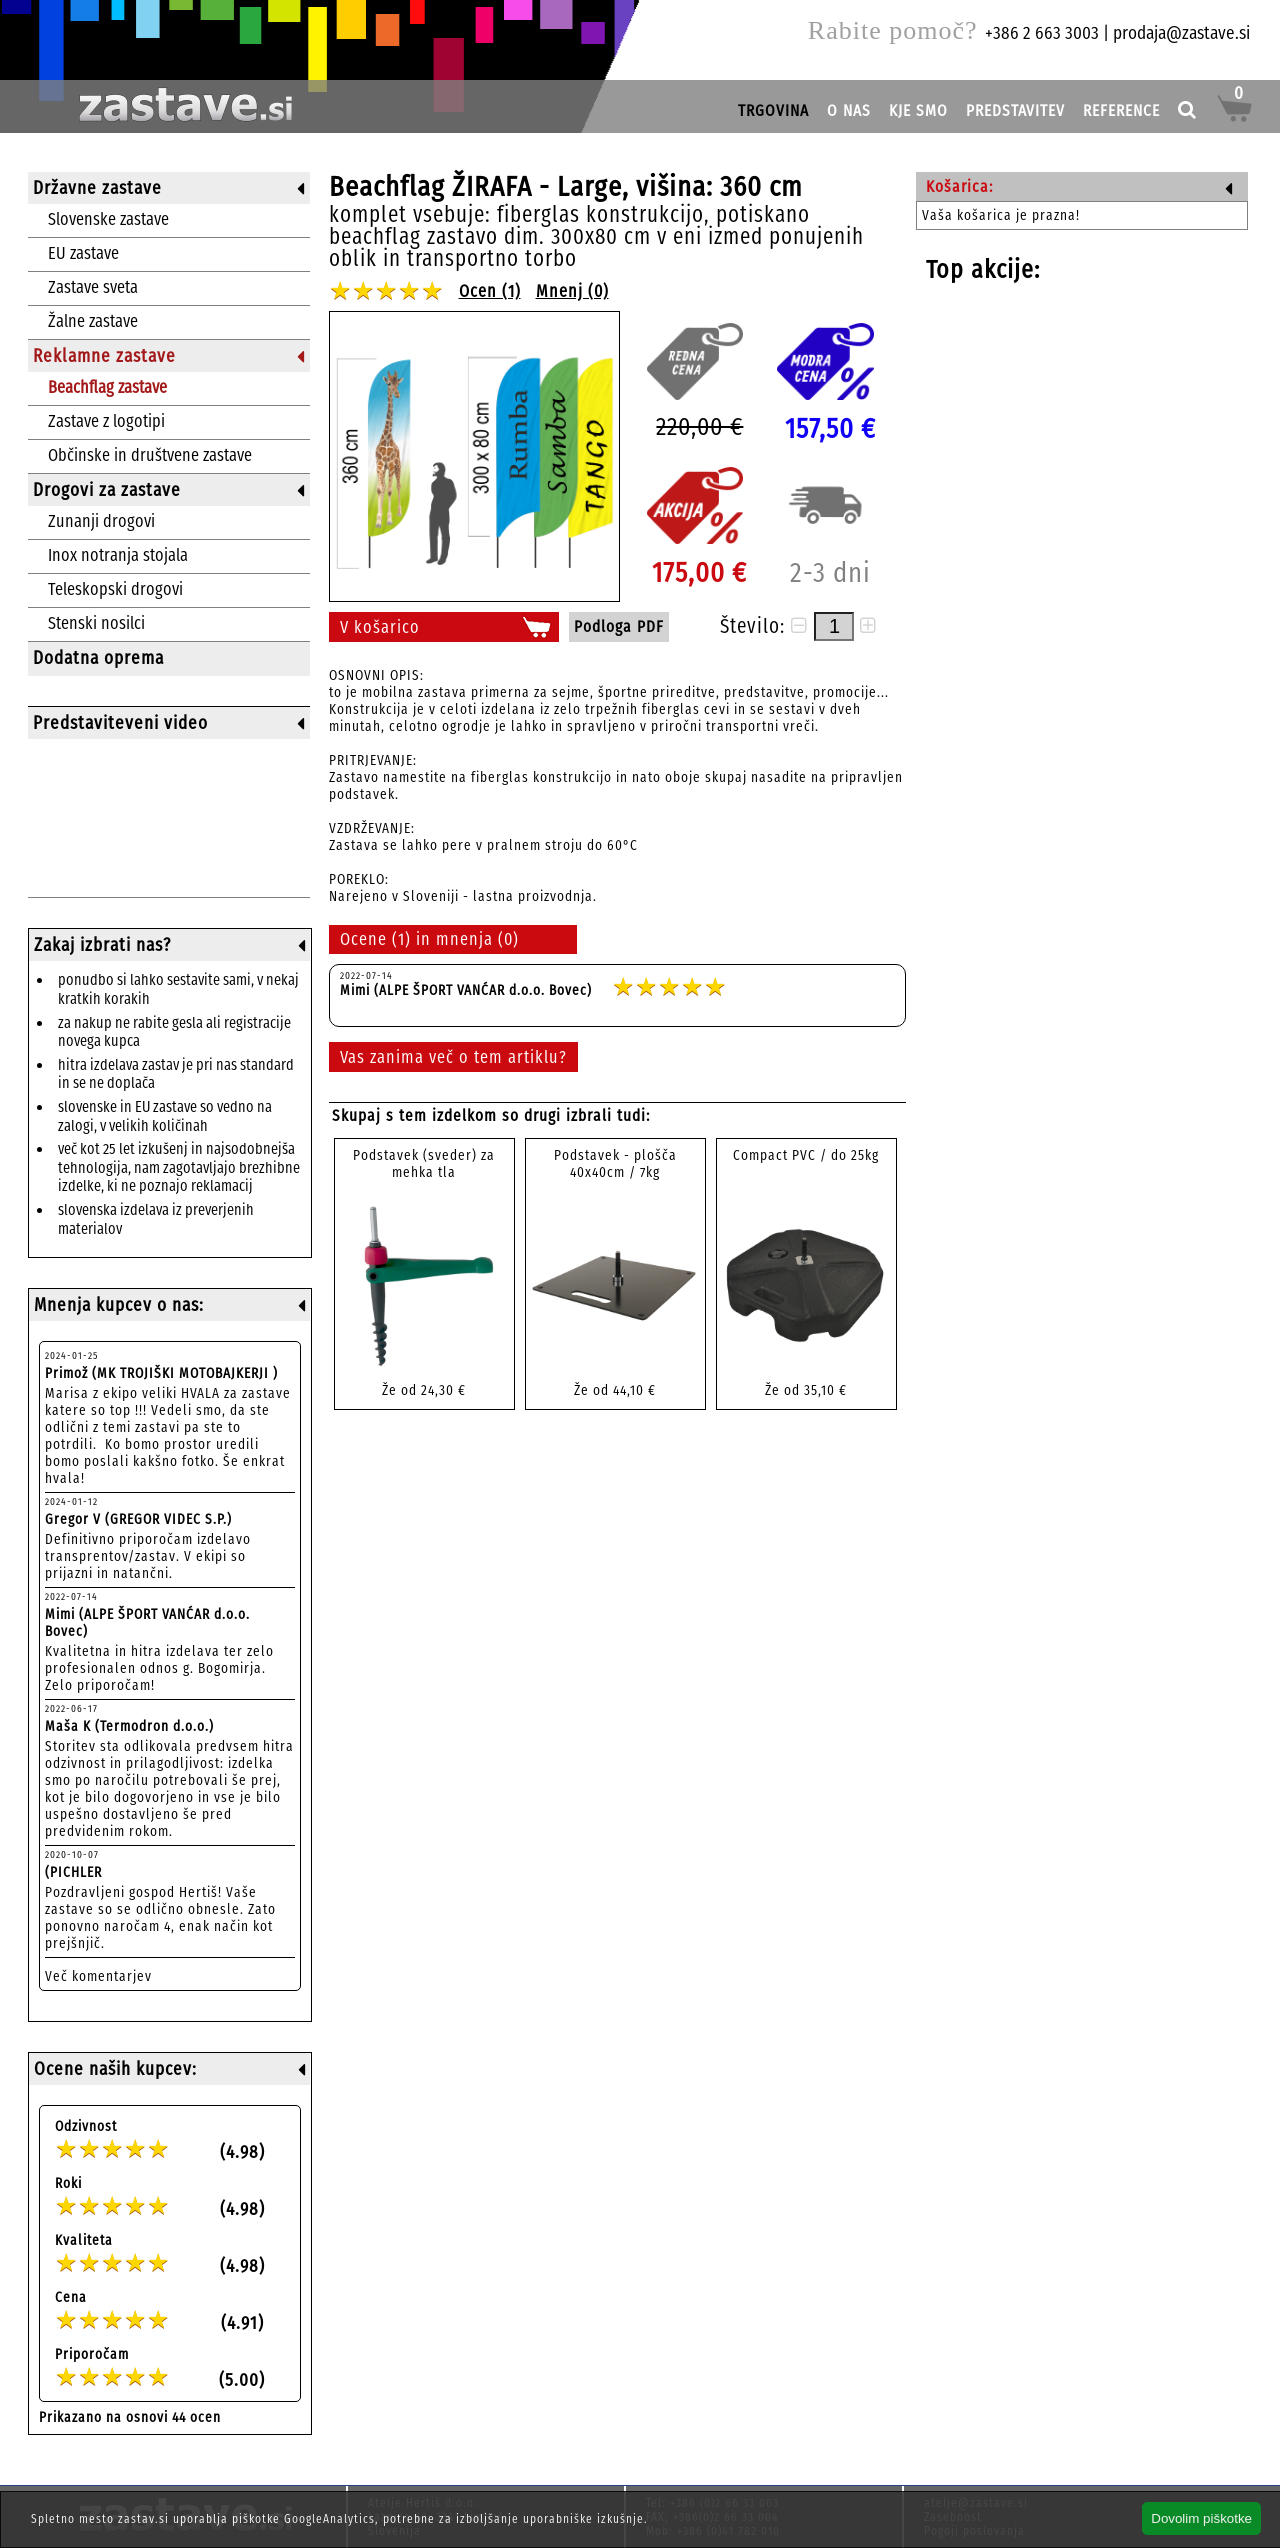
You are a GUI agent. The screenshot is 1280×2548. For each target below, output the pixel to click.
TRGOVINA (773, 110)
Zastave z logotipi (106, 421)
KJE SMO (918, 110)
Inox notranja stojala (118, 555)
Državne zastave (97, 188)
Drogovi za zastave (107, 490)
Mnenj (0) (572, 291)
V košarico (380, 627)
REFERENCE (1121, 110)
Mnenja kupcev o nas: (119, 1305)
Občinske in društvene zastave (150, 455)
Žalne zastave (93, 321)
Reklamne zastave (104, 356)
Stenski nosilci (96, 623)
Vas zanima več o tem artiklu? (453, 1057)
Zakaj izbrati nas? (102, 945)
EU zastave (83, 253)
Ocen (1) (490, 291)
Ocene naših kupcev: (115, 2069)
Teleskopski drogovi (115, 589)
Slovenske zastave (108, 219)
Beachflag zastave (107, 387)
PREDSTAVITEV (1015, 110)
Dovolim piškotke (1201, 2518)
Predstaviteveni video (120, 723)
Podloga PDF (619, 626)
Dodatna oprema (98, 658)
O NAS (849, 110)
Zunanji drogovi (101, 521)
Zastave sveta (93, 287)
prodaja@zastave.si (1181, 33)
